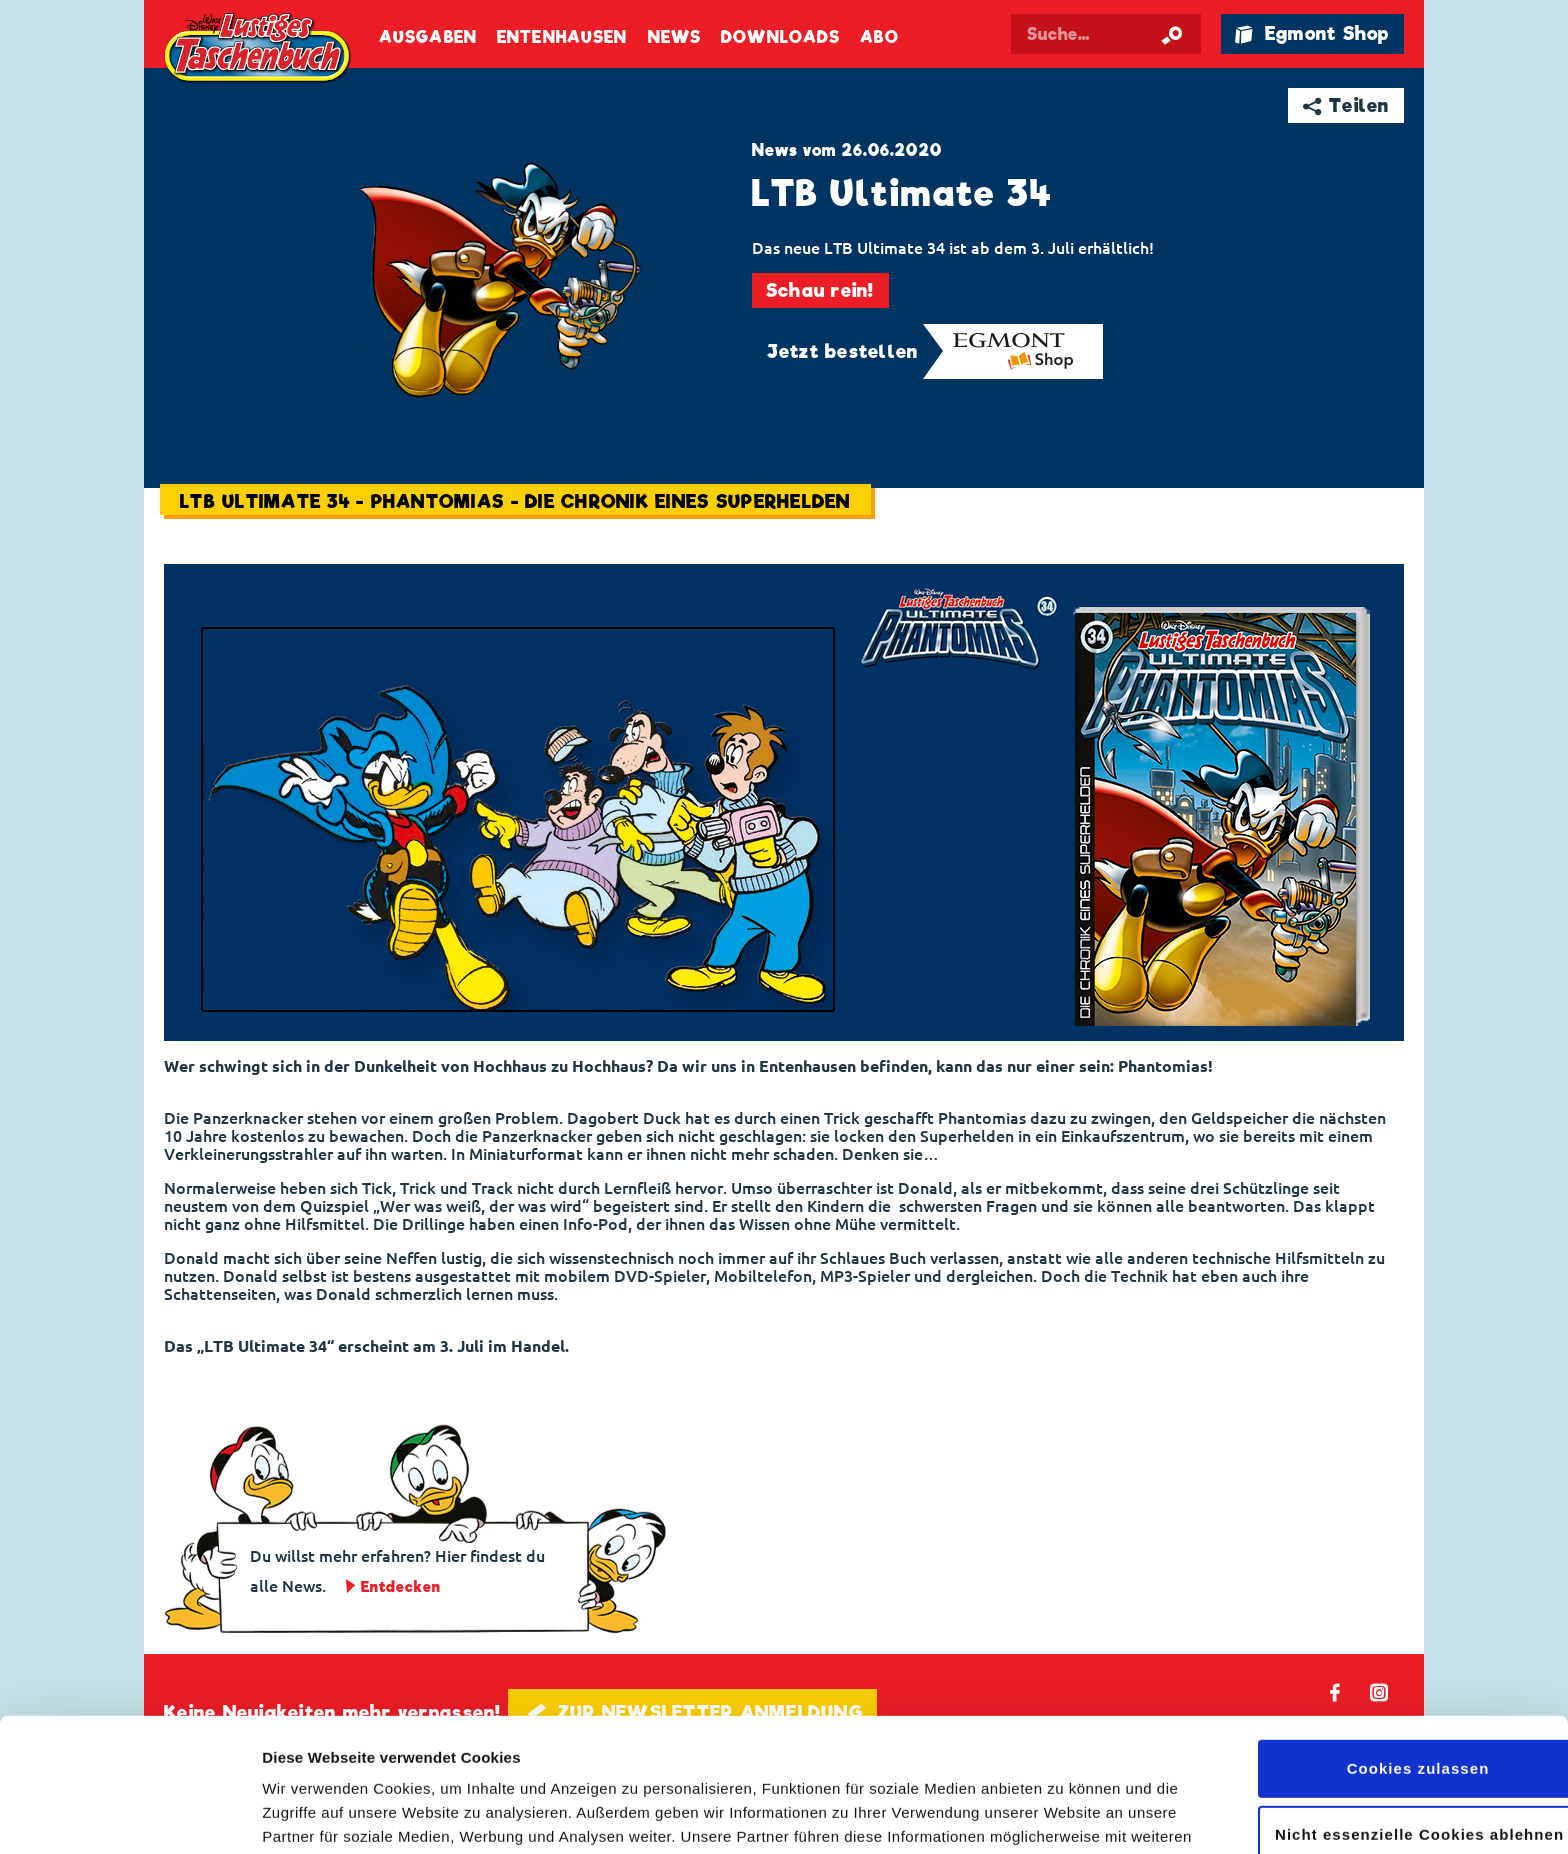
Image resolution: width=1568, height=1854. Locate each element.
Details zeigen (312, 1814)
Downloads (780, 37)
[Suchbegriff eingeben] (1106, 34)
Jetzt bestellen (843, 351)
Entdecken (401, 1587)
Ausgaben (428, 37)
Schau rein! (820, 290)
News (674, 37)
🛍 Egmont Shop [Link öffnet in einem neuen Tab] (1312, 33)
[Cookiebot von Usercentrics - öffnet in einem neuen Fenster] (129, 1815)
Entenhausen (562, 37)
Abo (879, 37)
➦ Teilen (1346, 105)
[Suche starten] (1172, 34)
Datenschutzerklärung (819, 1759)
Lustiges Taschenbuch (259, 50)
